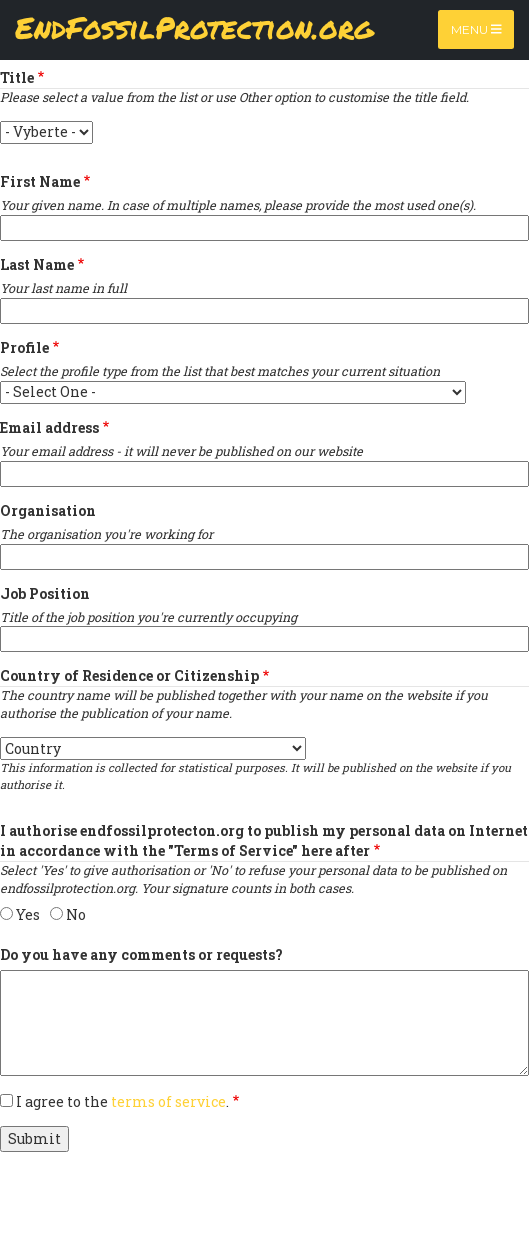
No (76, 914)
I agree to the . (122, 1101)
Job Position (45, 593)
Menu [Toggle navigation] (476, 29)
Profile (24, 347)
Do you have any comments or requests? (141, 954)
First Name (40, 181)
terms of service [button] (168, 1101)
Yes (28, 914)
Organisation (48, 510)
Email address (49, 427)
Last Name (37, 264)
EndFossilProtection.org (194, 29)
